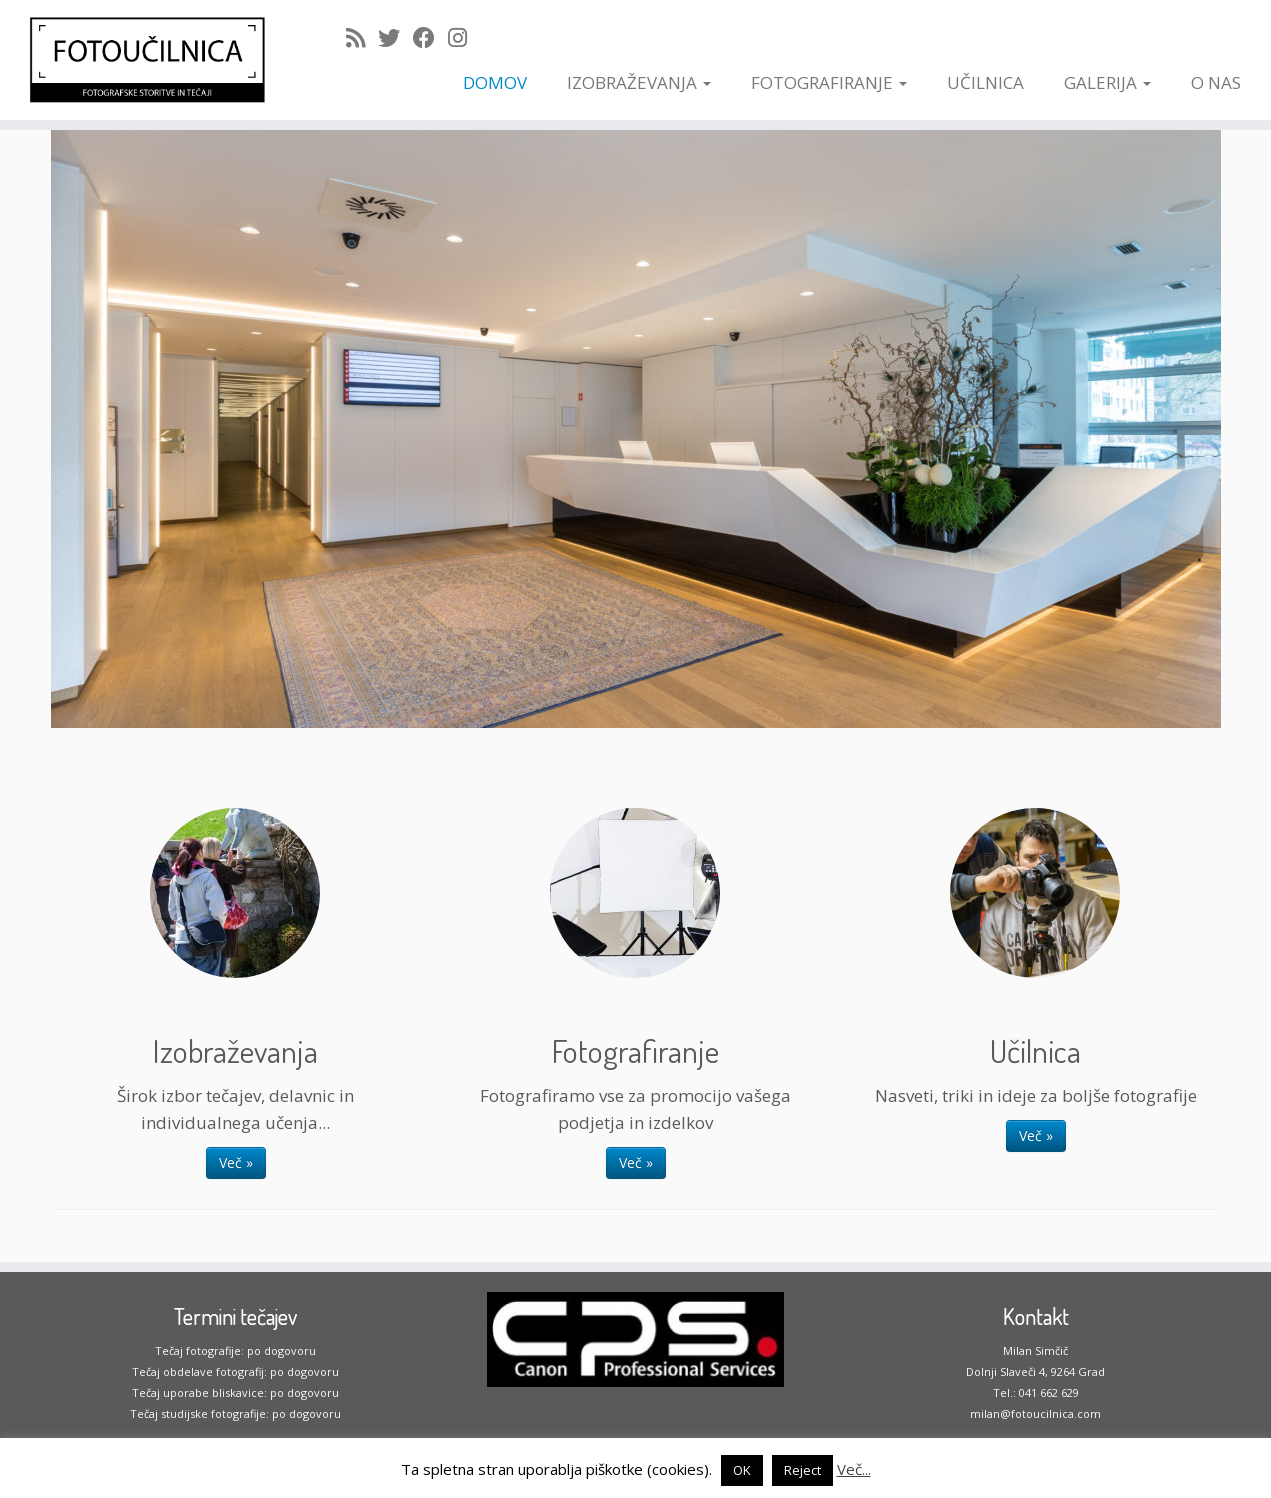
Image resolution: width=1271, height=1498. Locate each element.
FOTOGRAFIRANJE (829, 82)
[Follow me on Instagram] (464, 37)
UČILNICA (985, 82)
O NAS (1216, 82)
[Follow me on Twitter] (395, 37)
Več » (236, 1162)
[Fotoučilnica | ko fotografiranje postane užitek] (146, 60)
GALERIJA (1107, 82)
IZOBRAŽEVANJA (639, 82)
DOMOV (495, 82)
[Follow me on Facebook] (430, 37)
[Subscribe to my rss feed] (362, 37)
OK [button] (742, 1470)
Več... (854, 1469)
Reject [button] (802, 1470)
